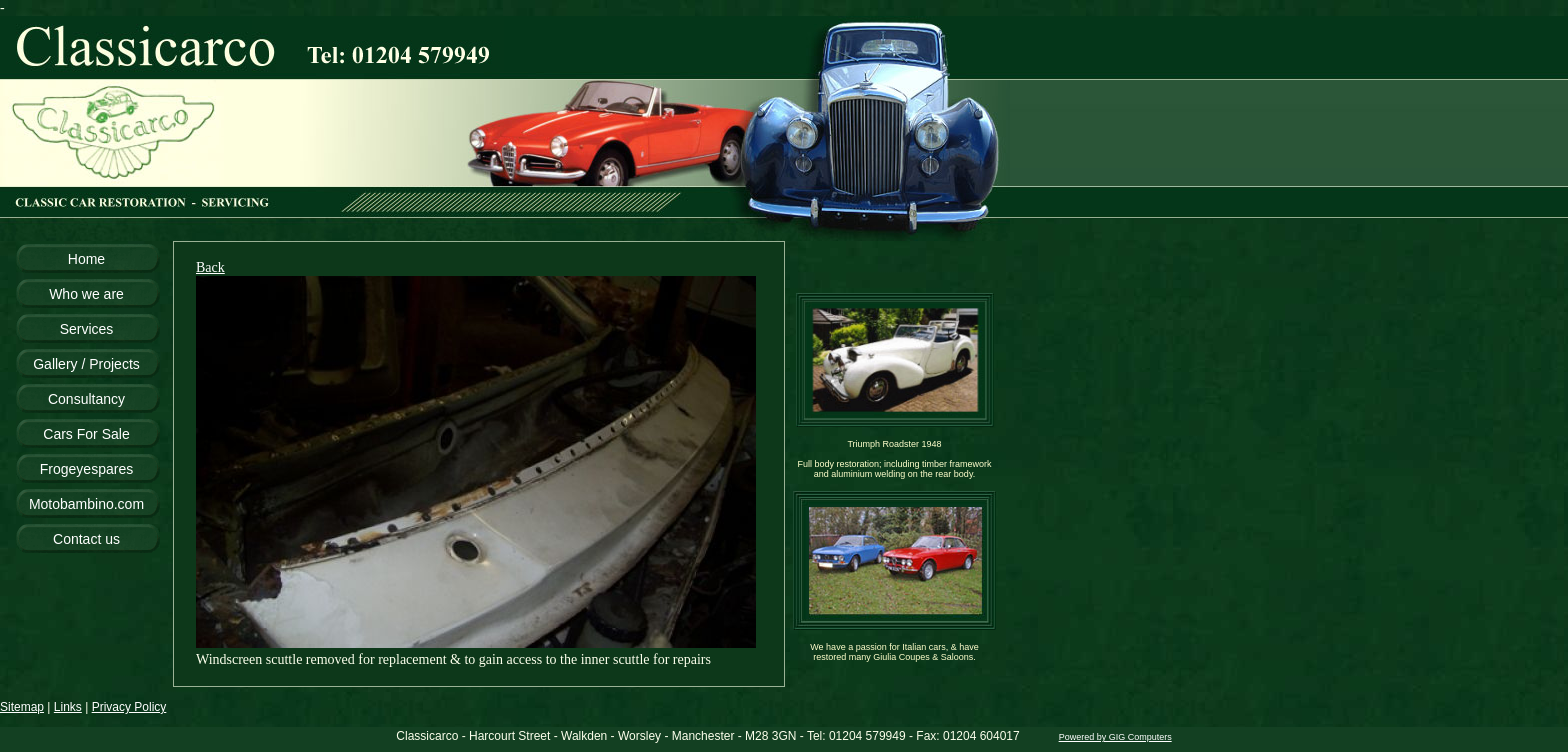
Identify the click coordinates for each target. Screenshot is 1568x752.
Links (68, 707)
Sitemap (22, 707)
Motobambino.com (86, 504)
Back (210, 267)
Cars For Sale (86, 434)
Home (86, 259)
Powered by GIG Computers (1115, 737)
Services (87, 329)
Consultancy (86, 399)
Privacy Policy (129, 707)
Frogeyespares (86, 469)
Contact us (86, 539)
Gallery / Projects (86, 364)
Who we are (86, 294)
